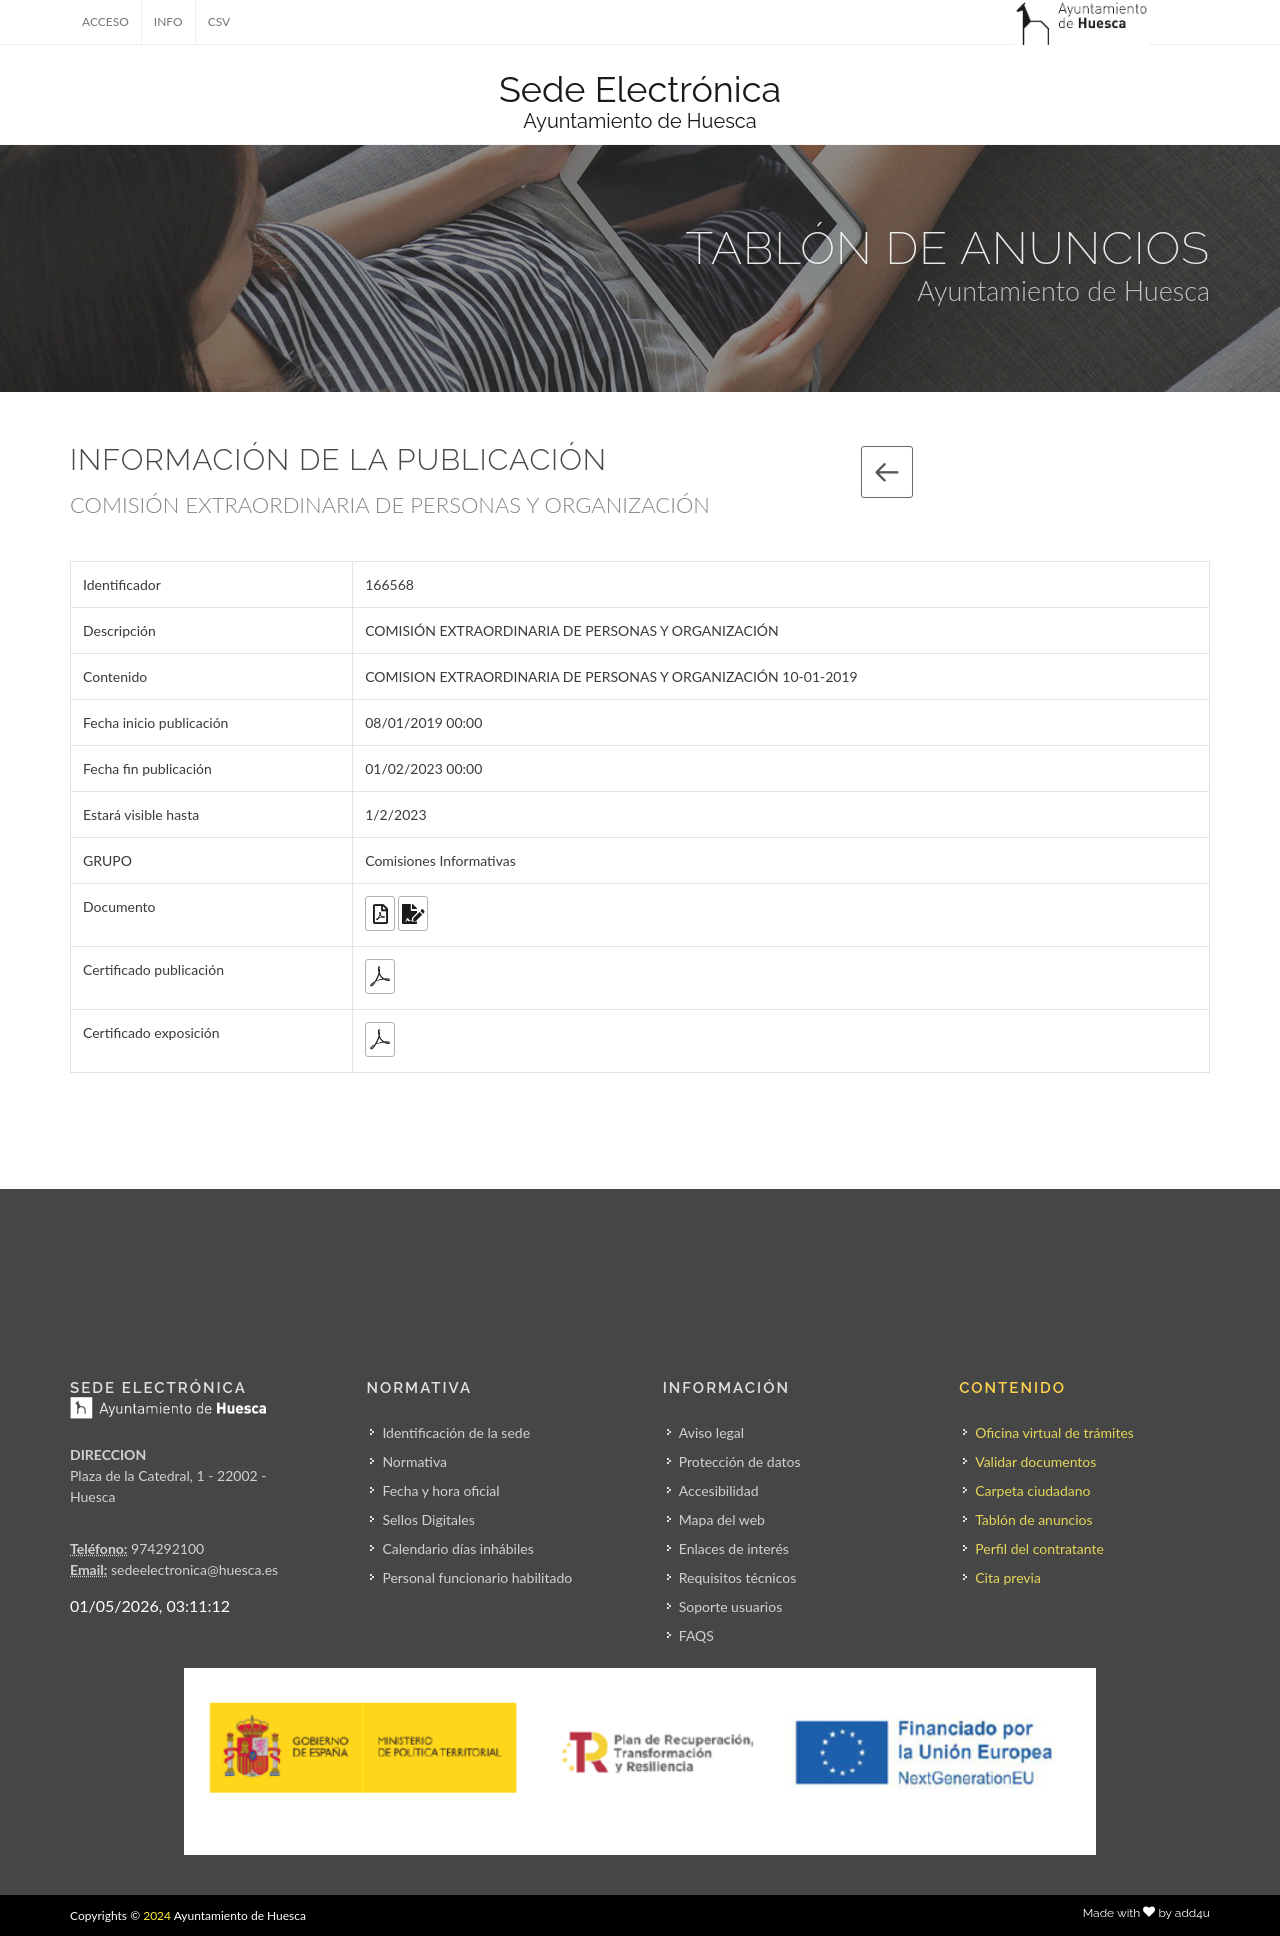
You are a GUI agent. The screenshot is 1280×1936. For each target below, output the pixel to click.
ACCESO (105, 21)
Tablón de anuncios (1033, 1519)
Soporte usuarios (730, 1606)
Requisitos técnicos (738, 1577)
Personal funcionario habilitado (477, 1577)
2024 (157, 1915)
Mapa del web (722, 1519)
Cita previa (1008, 1577)
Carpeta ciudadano (1032, 1490)
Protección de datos (740, 1461)
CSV (219, 21)
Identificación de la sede (456, 1432)
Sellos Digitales (428, 1519)
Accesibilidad (719, 1490)
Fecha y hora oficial (440, 1490)
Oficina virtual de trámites (1054, 1432)
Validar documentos (1035, 1461)
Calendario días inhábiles (457, 1548)
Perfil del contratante (1039, 1548)
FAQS (696, 1635)
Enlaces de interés (734, 1548)
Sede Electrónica (640, 89)
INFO (168, 21)
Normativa (414, 1461)
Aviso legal (711, 1432)
